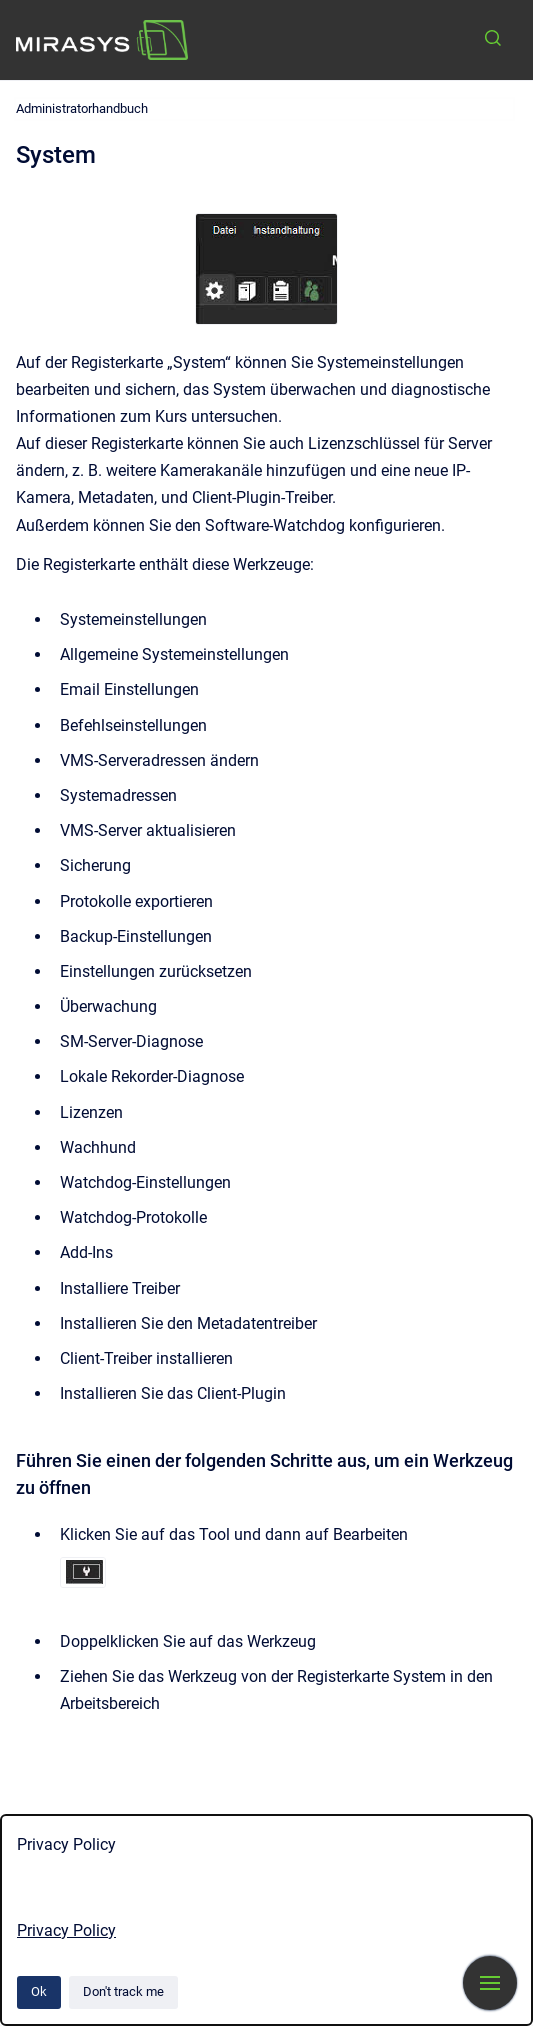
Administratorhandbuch (82, 108)
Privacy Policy (66, 1930)
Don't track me (123, 1991)
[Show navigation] (490, 1983)
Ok (39, 1991)
